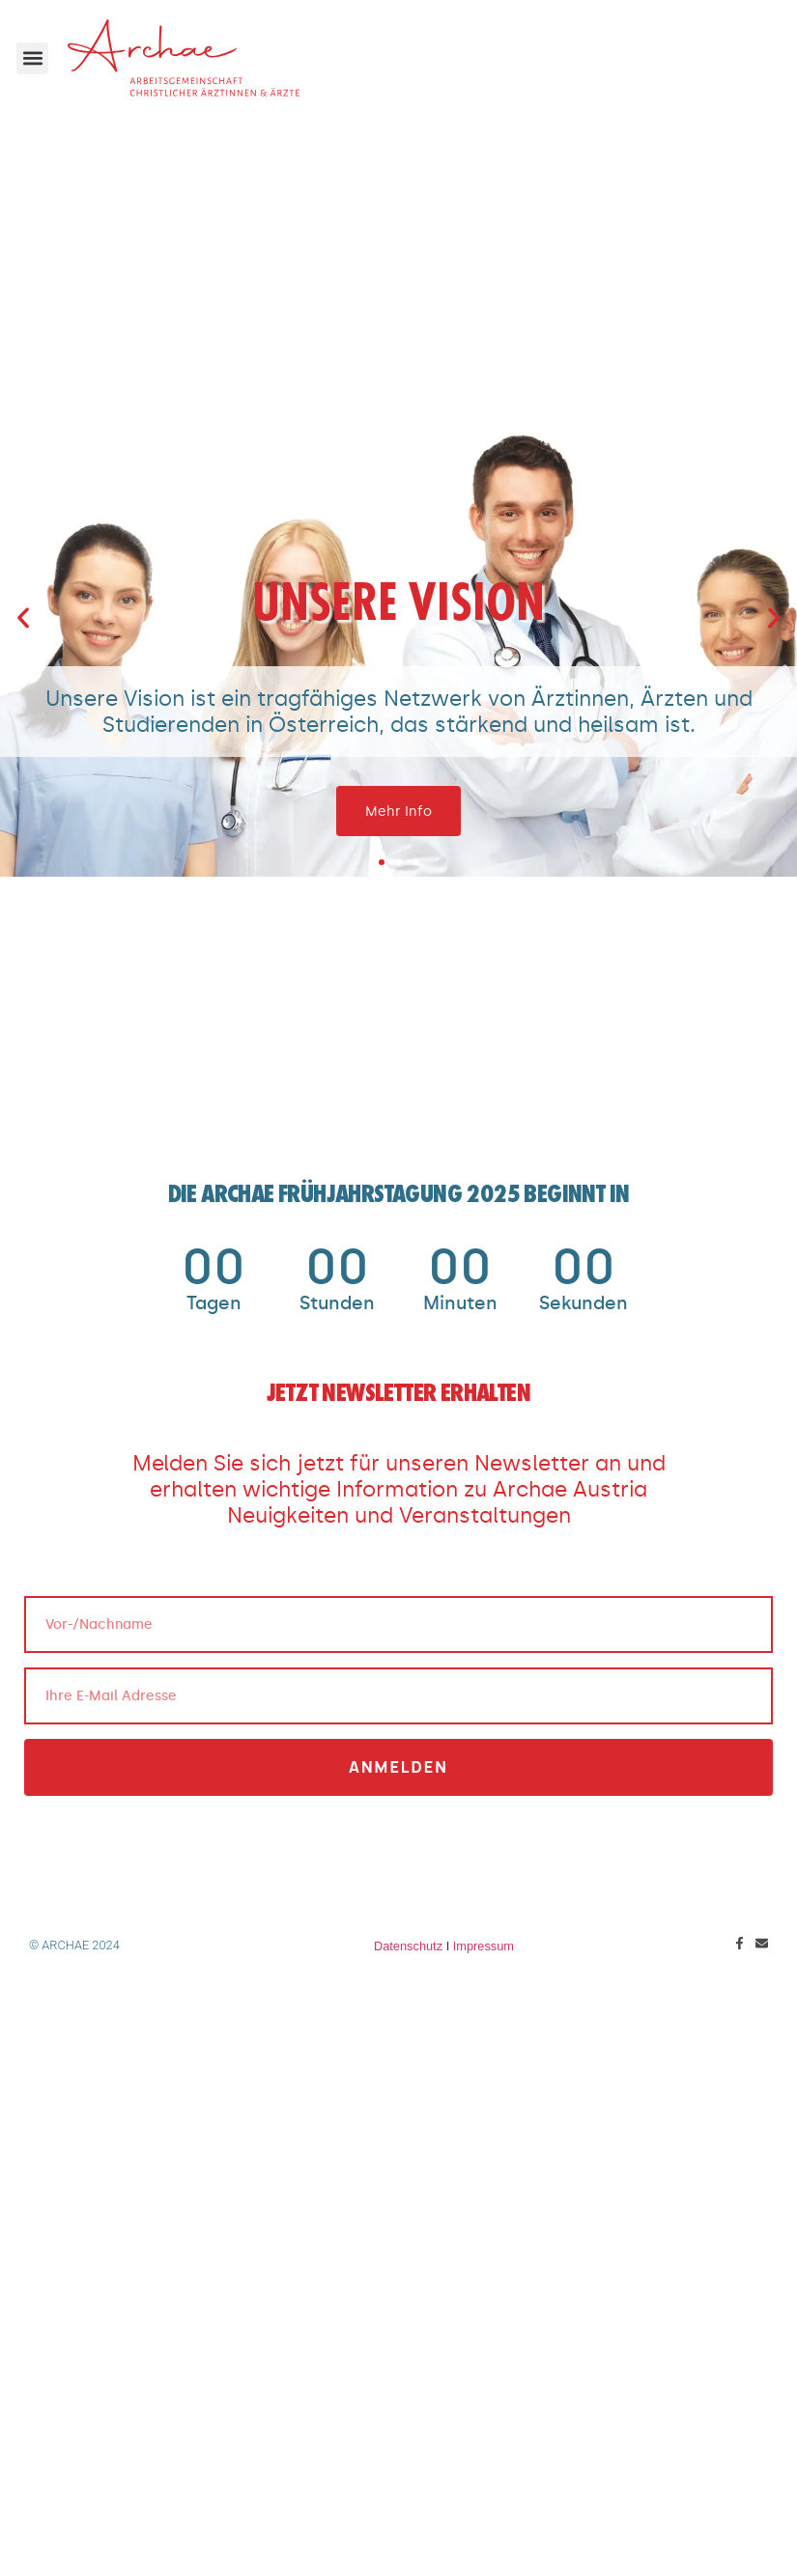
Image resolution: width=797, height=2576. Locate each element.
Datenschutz (408, 1946)
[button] (32, 58)
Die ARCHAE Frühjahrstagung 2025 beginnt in (399, 1196)
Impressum (483, 1946)
